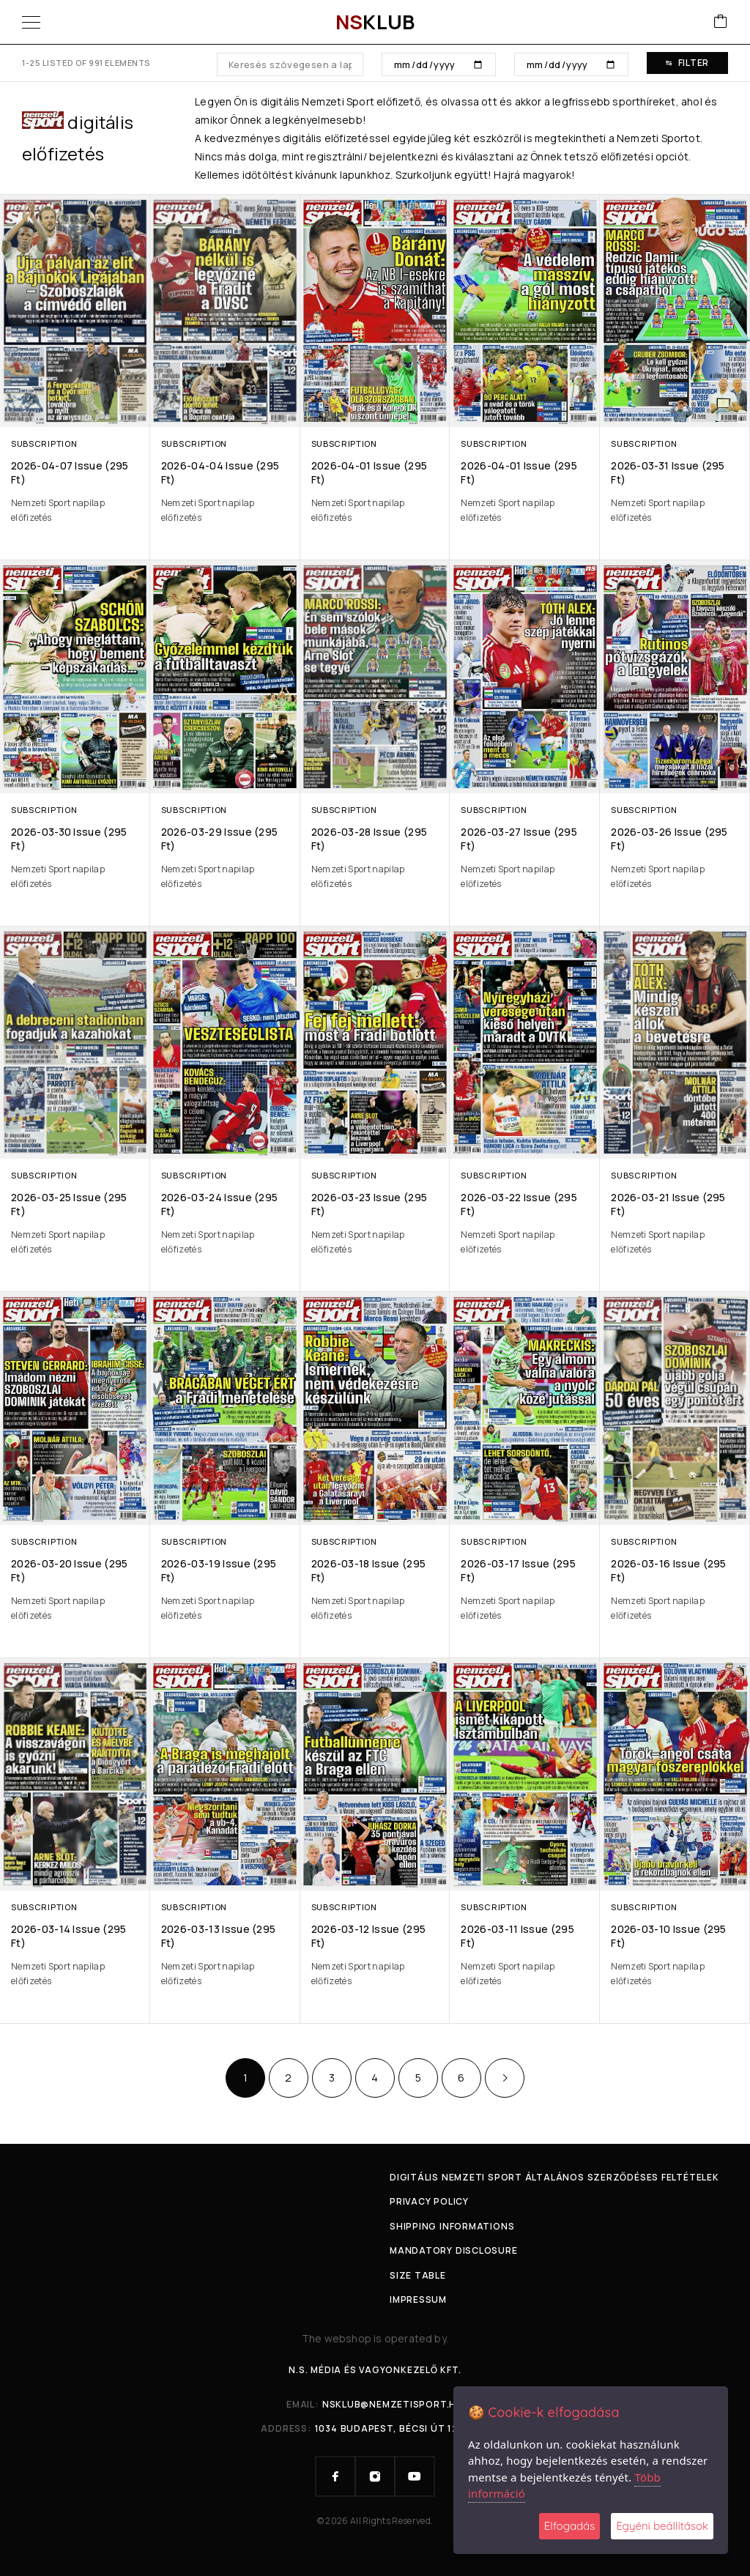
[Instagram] (375, 2476)
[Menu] (31, 22)
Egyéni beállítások (662, 2526)
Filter (687, 62)
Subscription (44, 443)
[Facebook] (335, 2476)
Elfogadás (569, 2526)
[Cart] (720, 22)
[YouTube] (414, 2476)
